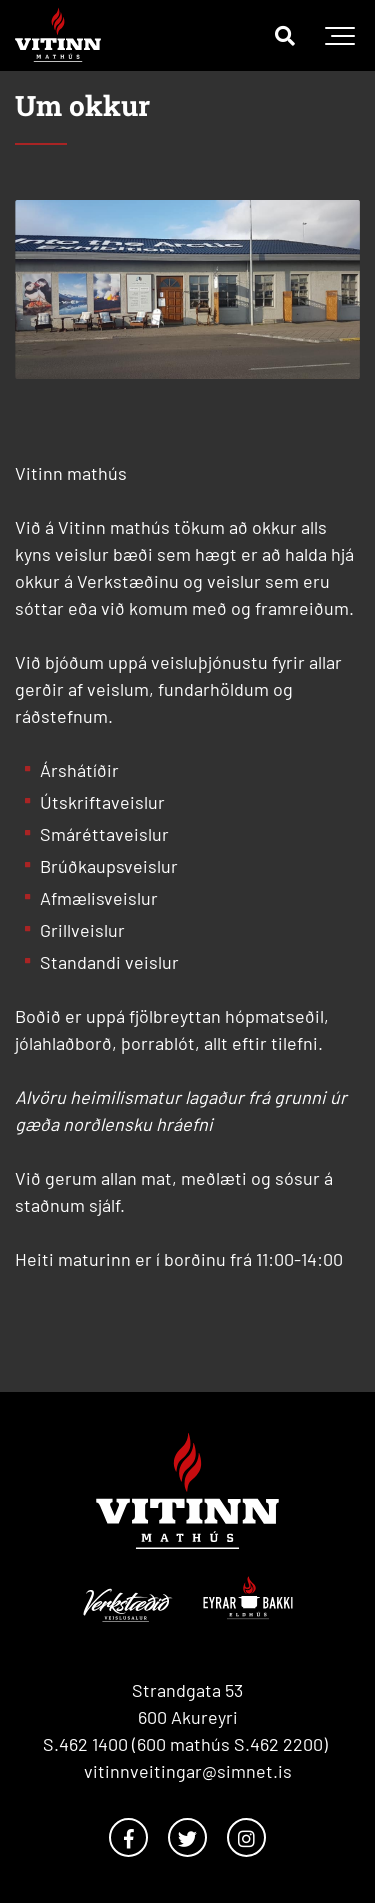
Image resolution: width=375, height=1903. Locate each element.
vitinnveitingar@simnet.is (188, 1771)
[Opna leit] (285, 35)
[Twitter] (187, 1837)
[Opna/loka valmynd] (339, 35)
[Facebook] (128, 1837)
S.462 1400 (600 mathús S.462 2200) (187, 1744)
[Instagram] (246, 1837)
